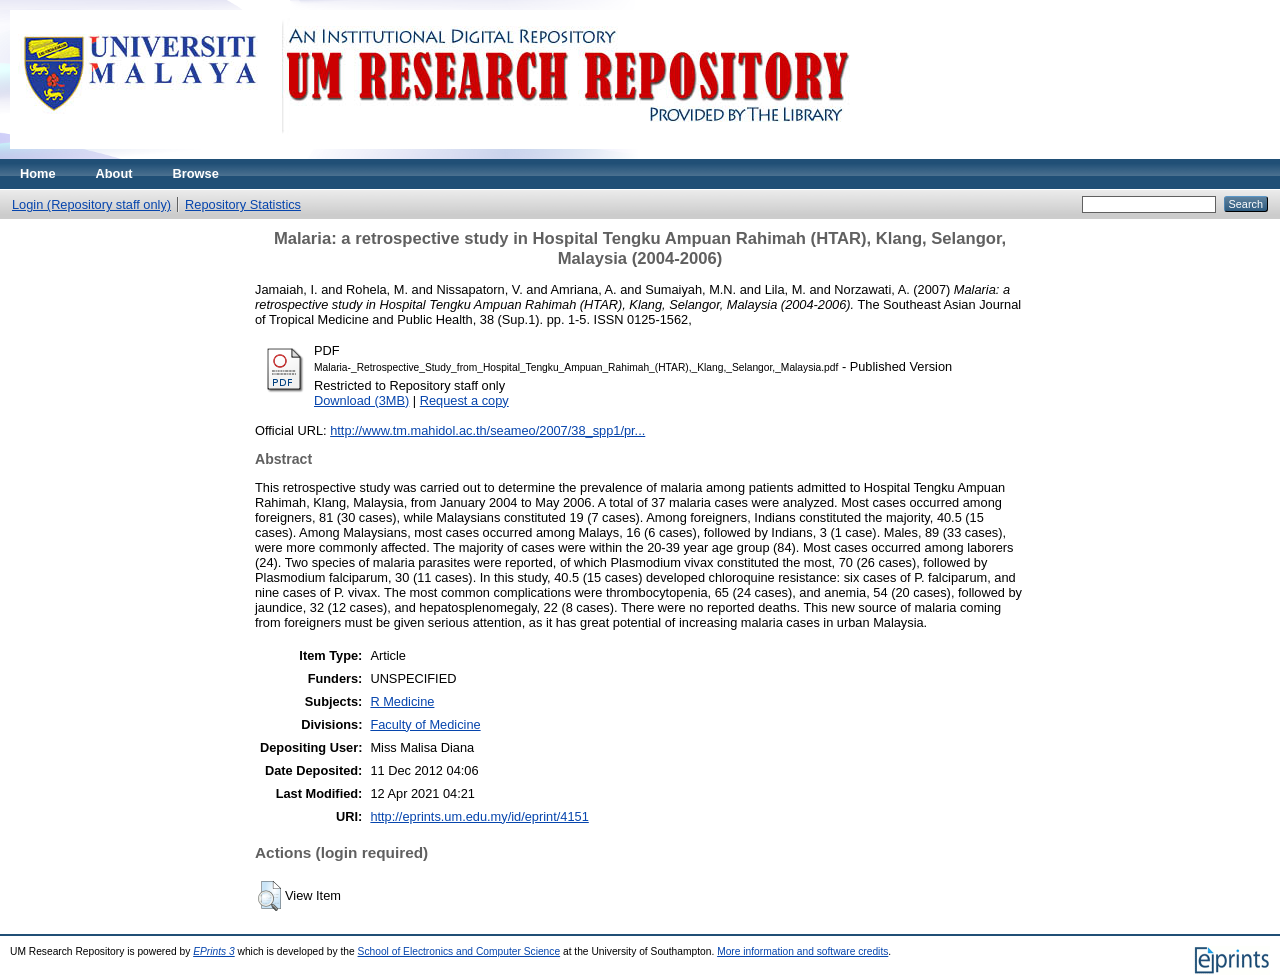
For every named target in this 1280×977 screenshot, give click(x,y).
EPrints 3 (214, 951)
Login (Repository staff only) (91, 204)
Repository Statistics (243, 204)
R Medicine (402, 701)
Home (38, 173)
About (114, 173)
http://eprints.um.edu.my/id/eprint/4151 (479, 816)
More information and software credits (802, 951)
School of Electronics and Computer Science (459, 951)
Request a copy (464, 400)
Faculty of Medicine (425, 724)
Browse (196, 173)
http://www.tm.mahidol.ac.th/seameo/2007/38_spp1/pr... (487, 430)
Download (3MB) (361, 400)
